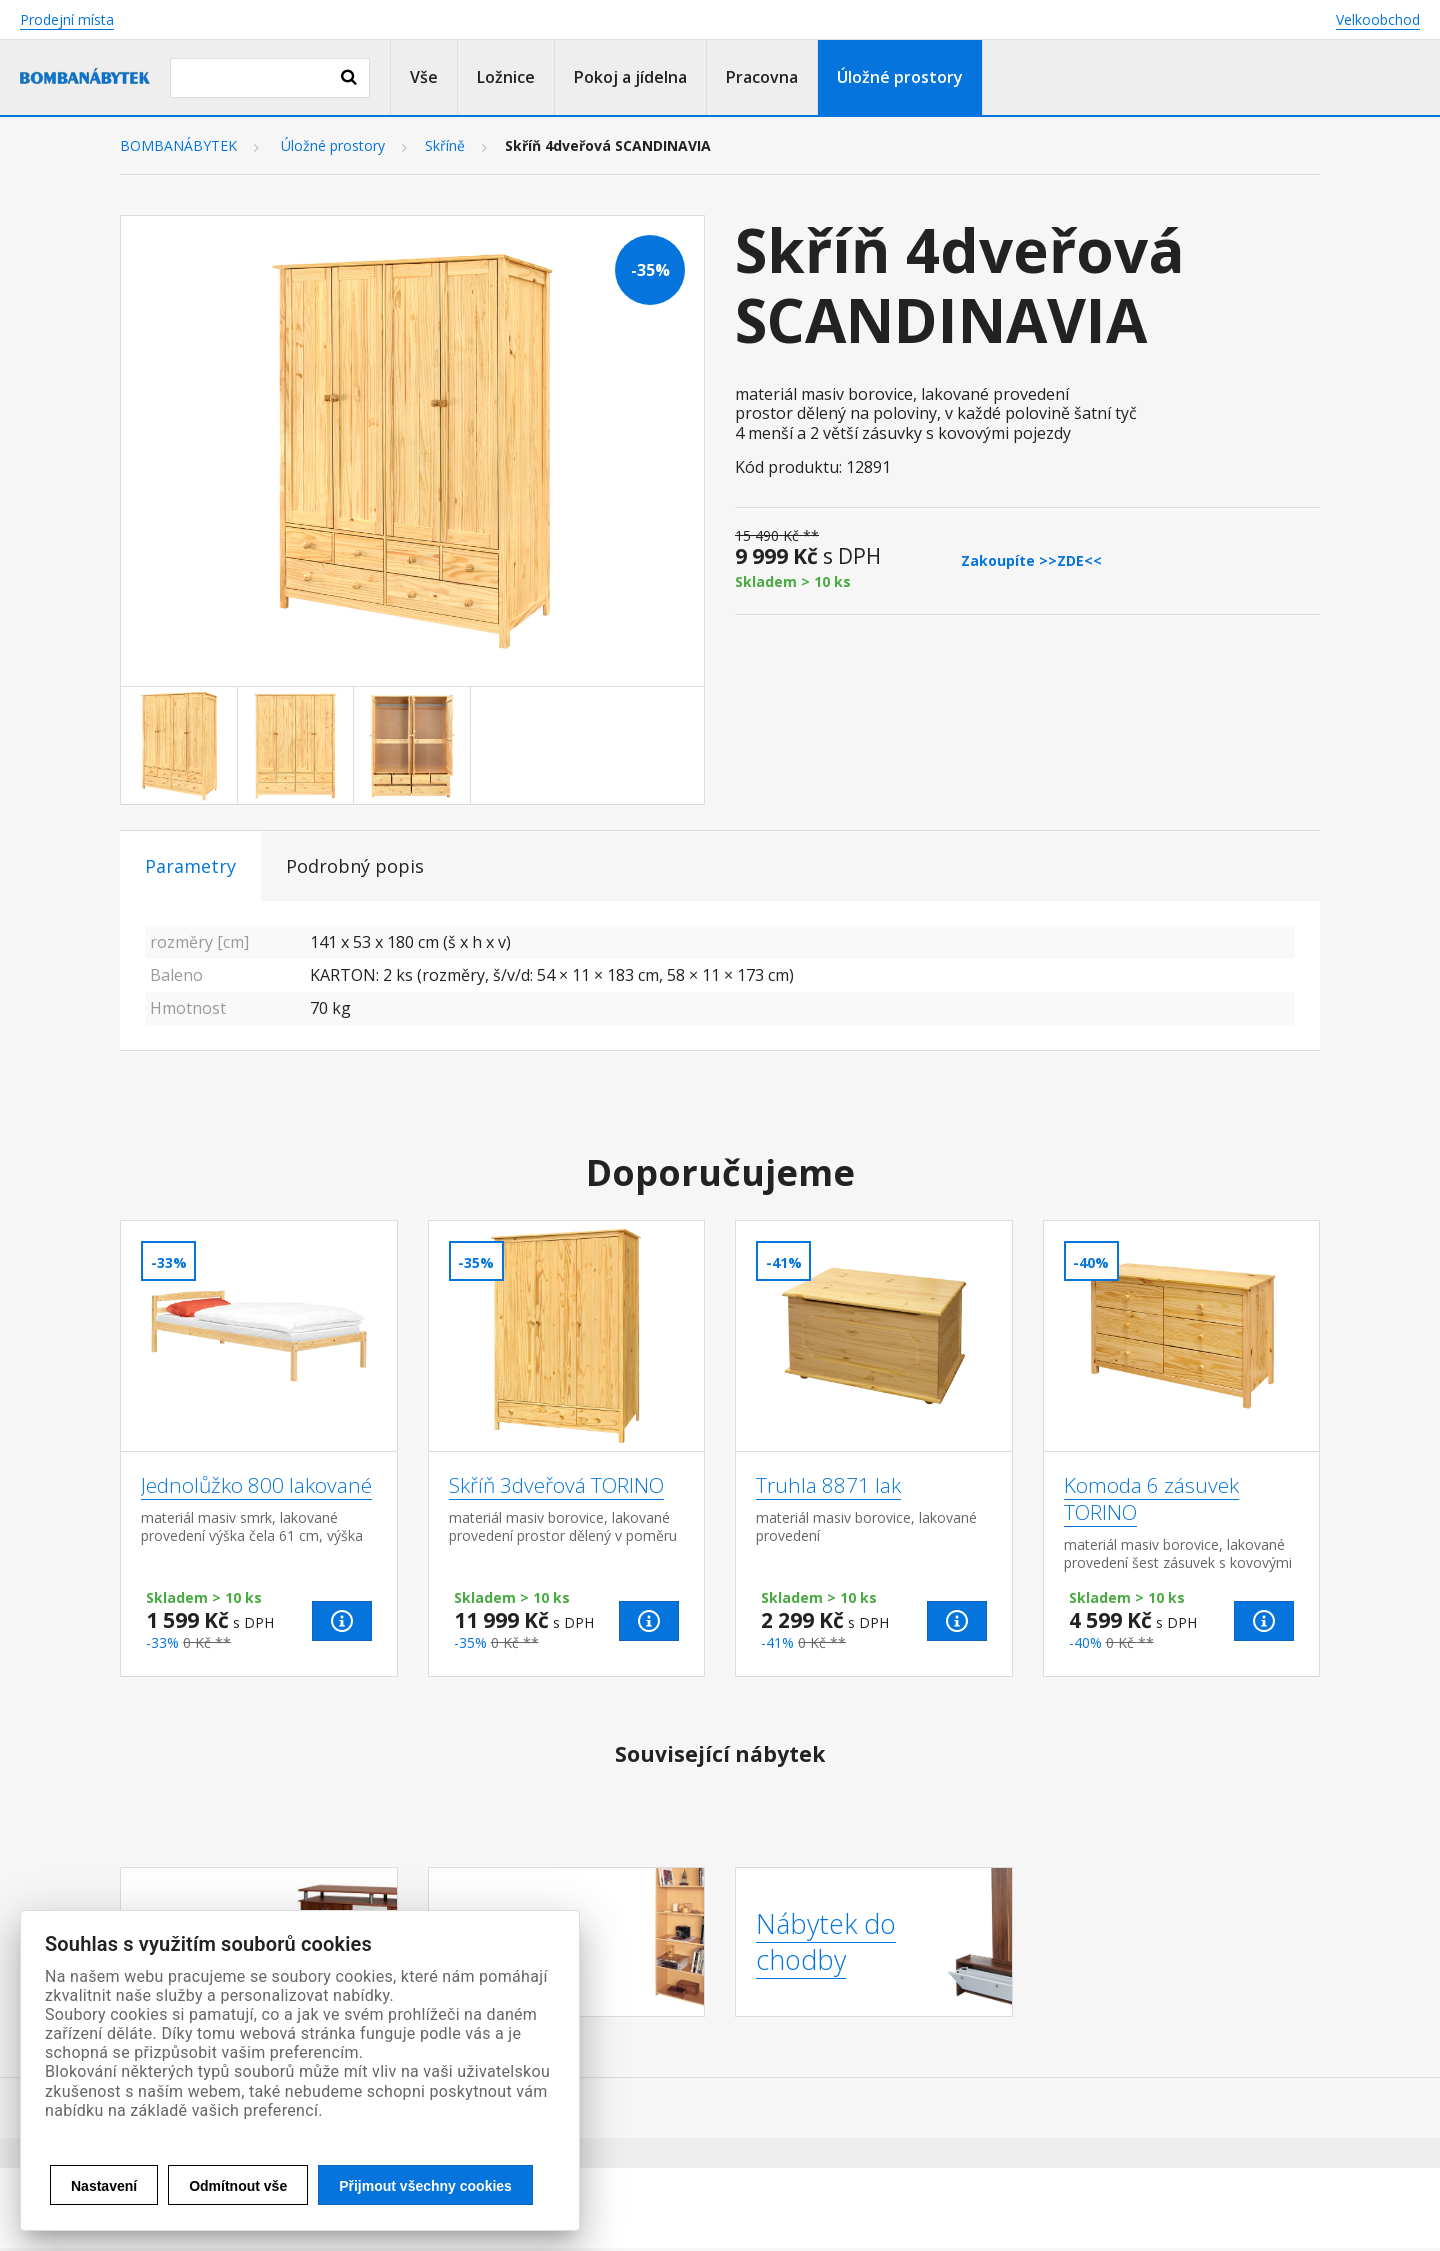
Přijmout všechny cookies (425, 2186)
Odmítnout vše (238, 2186)
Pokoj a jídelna (630, 77)
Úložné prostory (900, 77)
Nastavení (104, 2186)
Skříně (445, 146)
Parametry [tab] (190, 866)
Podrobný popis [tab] (355, 866)
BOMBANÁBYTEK (178, 146)
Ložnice (506, 77)
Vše (424, 77)
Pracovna (762, 77)
